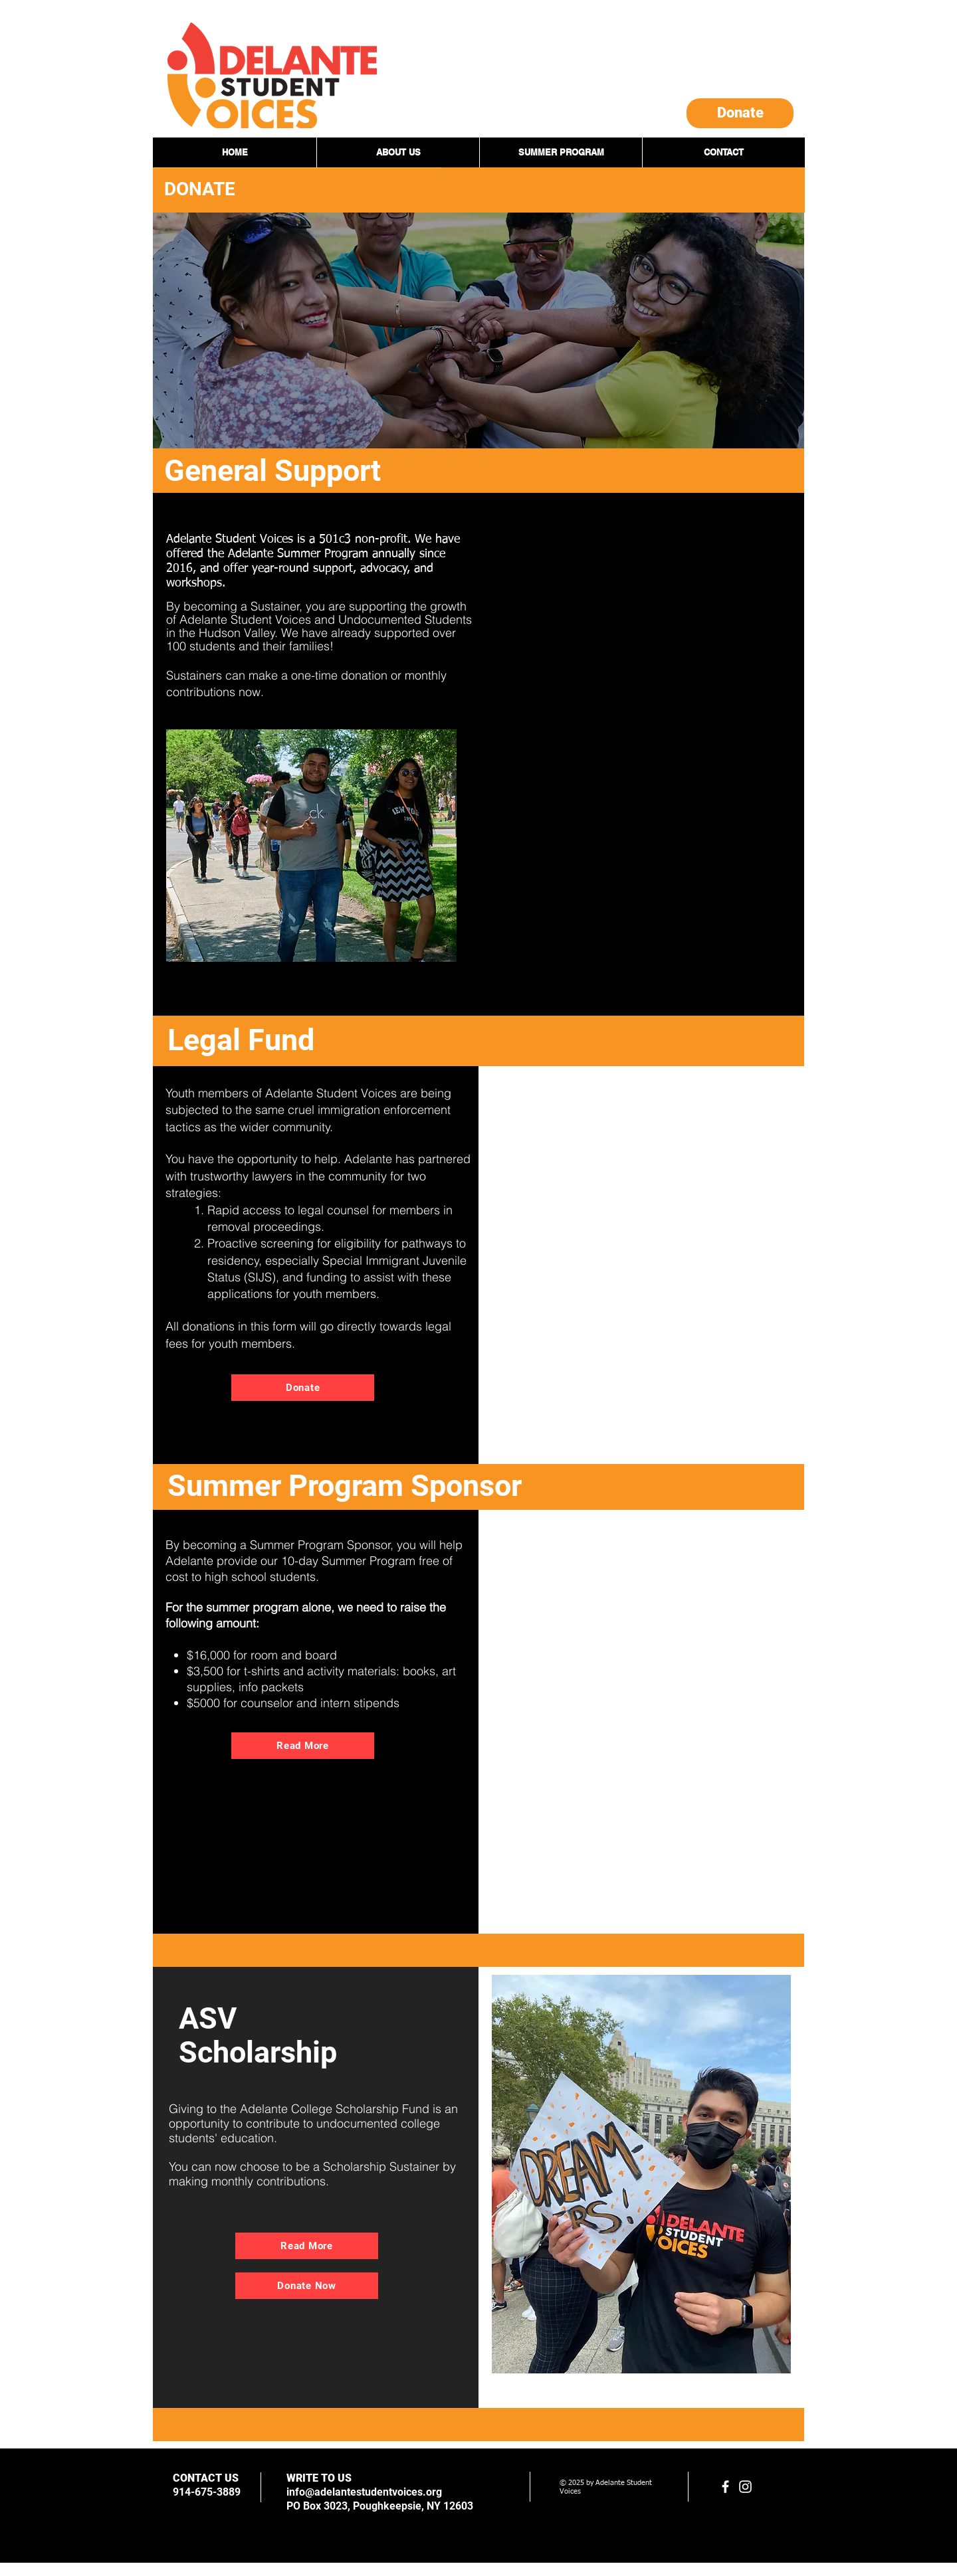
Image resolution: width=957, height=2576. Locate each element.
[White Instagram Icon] (745, 2486)
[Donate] (740, 113)
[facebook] (725, 2486)
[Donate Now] (306, 2285)
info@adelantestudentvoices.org (364, 2492)
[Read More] (302, 1745)
